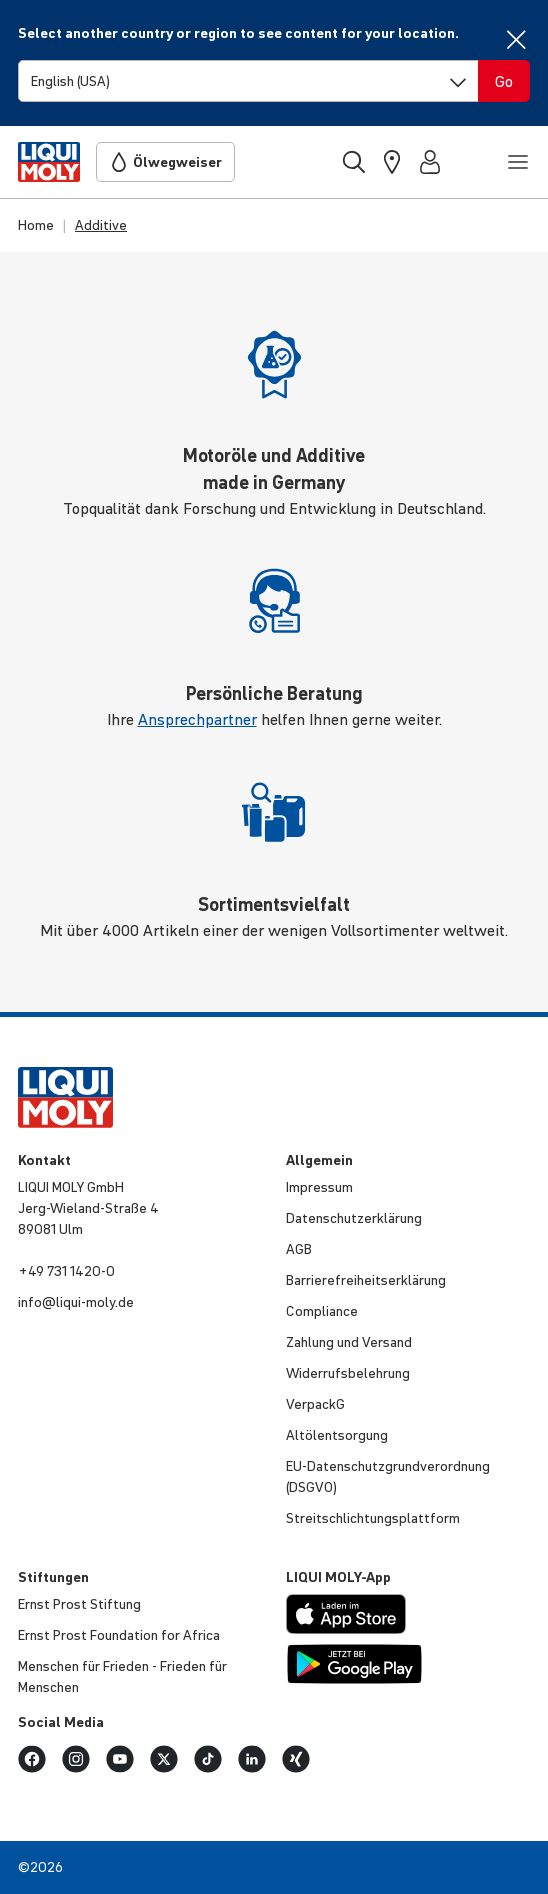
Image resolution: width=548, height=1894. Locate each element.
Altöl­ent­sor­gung (337, 1435)
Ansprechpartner (197, 719)
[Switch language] (248, 81)
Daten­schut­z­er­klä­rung (354, 1218)
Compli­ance (322, 1311)
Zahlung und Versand (349, 1342)
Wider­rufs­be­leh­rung (348, 1373)
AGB (299, 1249)
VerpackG (315, 1404)
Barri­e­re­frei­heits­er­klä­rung (366, 1280)
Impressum (319, 1187)
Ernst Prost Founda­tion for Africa (119, 1635)
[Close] (516, 39)
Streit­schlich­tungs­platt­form (373, 1518)
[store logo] (49, 162)
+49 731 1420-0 (66, 1271)
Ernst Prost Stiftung (79, 1604)
